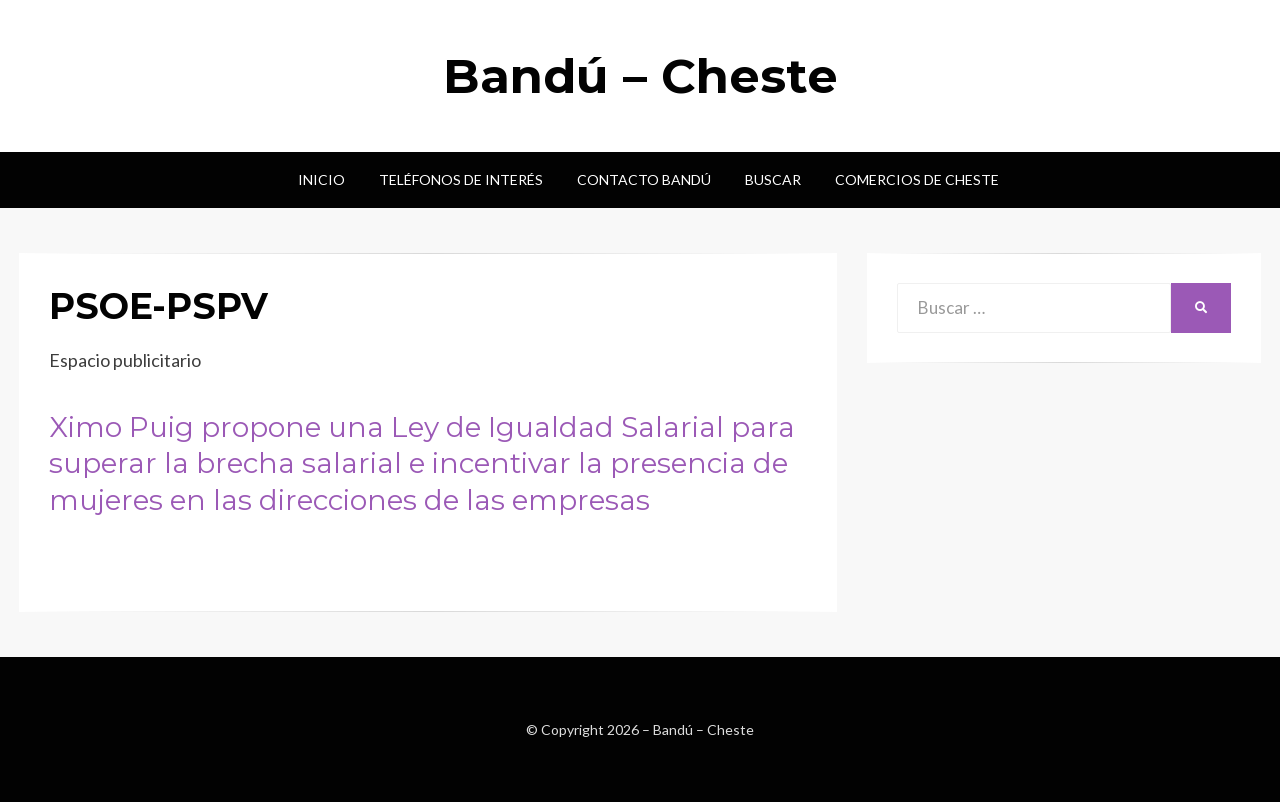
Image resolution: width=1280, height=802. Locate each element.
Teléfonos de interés (461, 179)
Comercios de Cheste (917, 179)
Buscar (773, 179)
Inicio (321, 179)
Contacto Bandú (644, 179)
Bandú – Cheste (640, 76)
